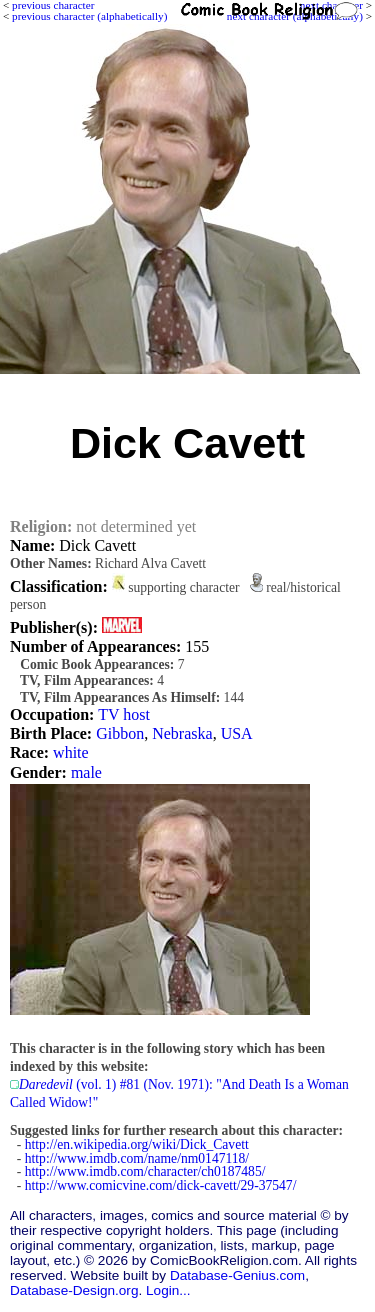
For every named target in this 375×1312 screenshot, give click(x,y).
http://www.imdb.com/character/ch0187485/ (145, 1171)
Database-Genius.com (237, 1275)
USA (237, 733)
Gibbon (120, 733)
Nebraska (182, 733)
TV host (124, 714)
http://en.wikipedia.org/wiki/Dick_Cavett (137, 1144)
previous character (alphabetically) (89, 16)
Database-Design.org (74, 1290)
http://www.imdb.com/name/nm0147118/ (137, 1158)
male (86, 772)
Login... (168, 1290)
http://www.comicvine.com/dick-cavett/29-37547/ (161, 1185)
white (71, 752)
